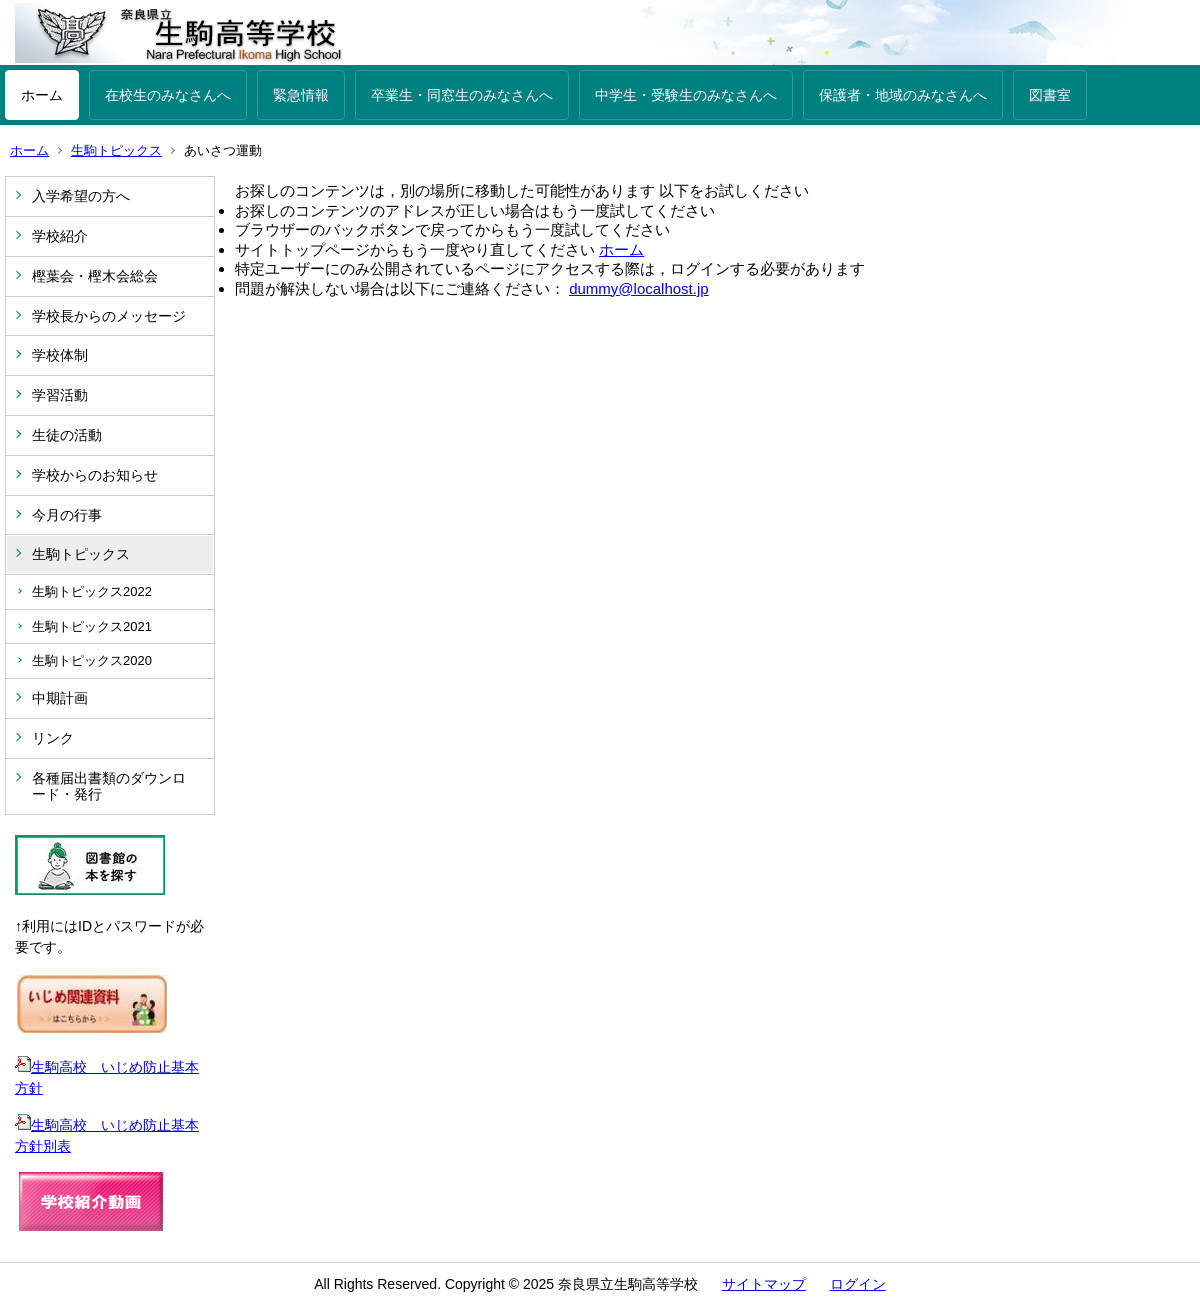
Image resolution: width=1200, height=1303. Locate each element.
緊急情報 (301, 95)
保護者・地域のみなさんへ (903, 95)
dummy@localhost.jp (638, 288)
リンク (53, 738)
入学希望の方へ (81, 196)
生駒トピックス (116, 150)
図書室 (1050, 95)
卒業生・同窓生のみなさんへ (462, 95)
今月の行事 (67, 515)
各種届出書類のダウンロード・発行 (109, 786)
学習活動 (60, 395)
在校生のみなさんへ (168, 95)
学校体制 (60, 355)
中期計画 (60, 698)
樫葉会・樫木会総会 (95, 276)
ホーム (42, 95)
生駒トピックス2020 (92, 660)
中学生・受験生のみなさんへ (686, 95)
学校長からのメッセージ (109, 316)
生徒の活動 (67, 435)
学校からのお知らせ (95, 475)
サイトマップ (764, 1284)
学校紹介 (60, 236)
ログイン (858, 1284)
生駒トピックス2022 (92, 591)
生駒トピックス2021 (92, 626)
